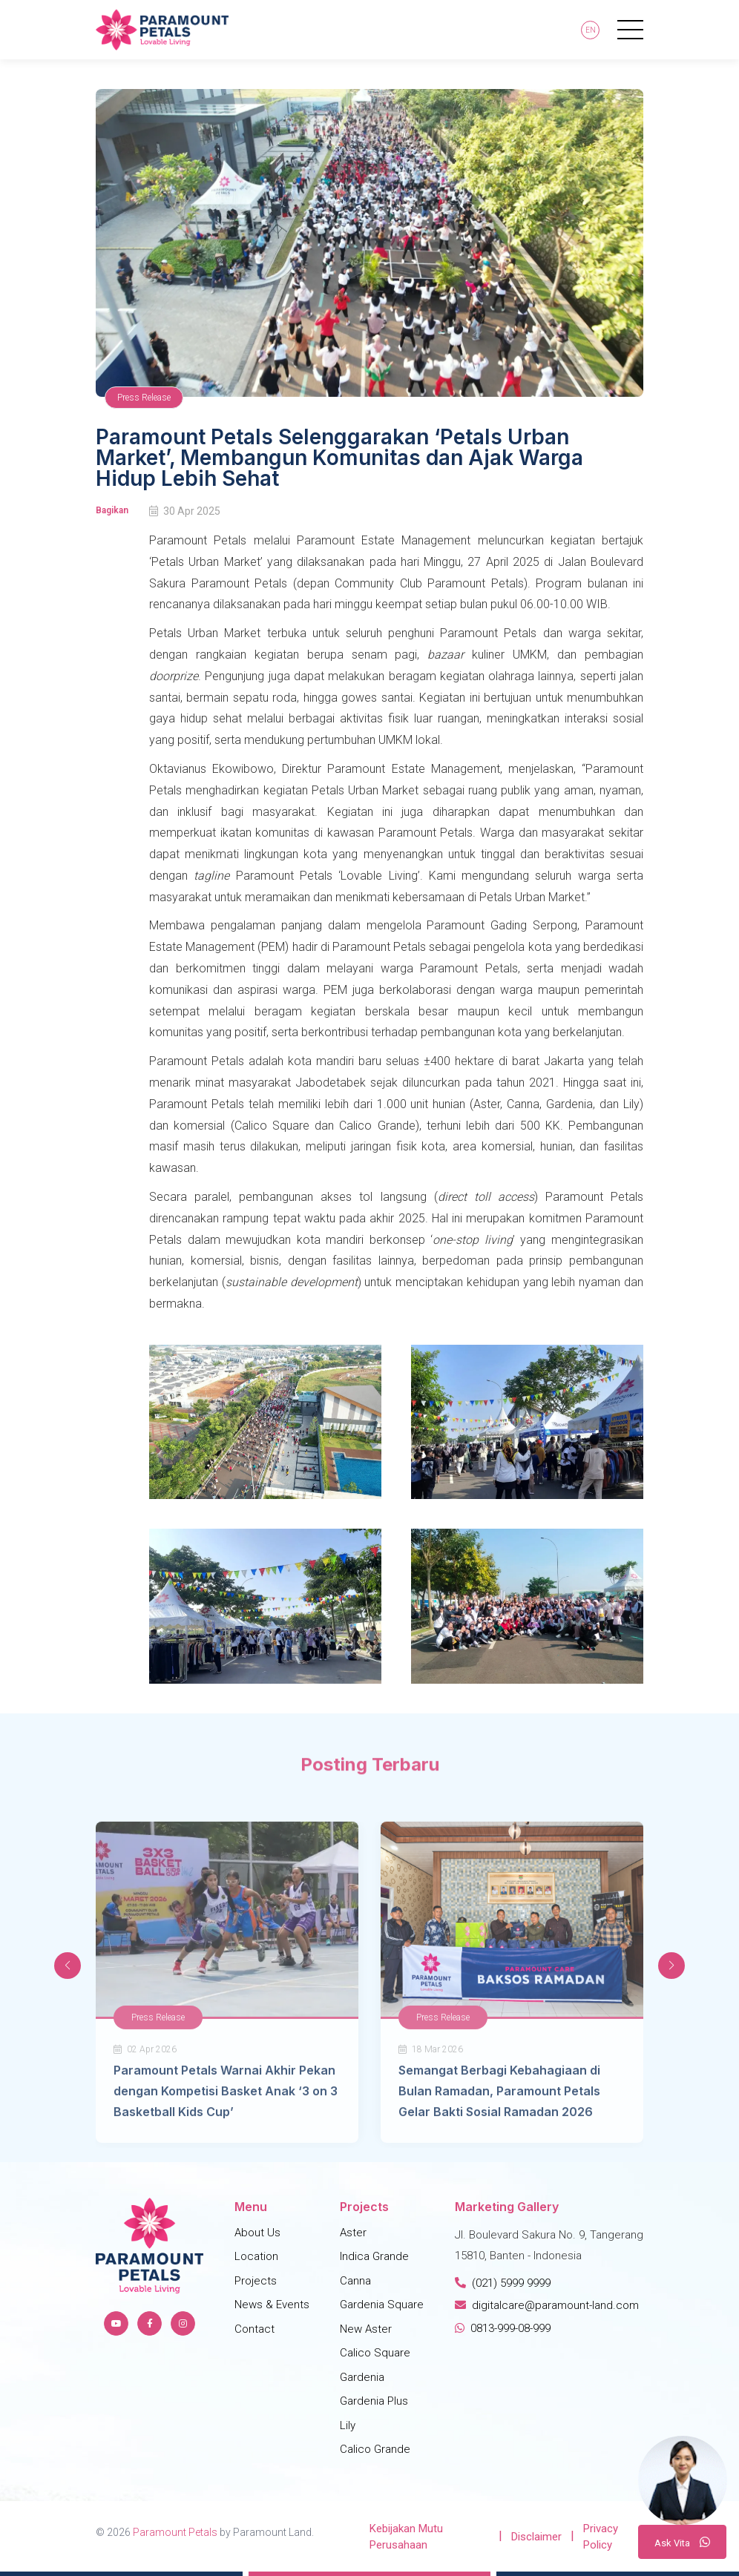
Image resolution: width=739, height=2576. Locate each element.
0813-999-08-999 (503, 2328)
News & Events (271, 2304)
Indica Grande (374, 2256)
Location (256, 2256)
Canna (355, 2280)
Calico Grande (375, 2449)
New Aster (366, 2329)
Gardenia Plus (374, 2401)
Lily (347, 2425)
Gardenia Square (382, 2304)
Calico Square (375, 2352)
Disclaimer (536, 2536)
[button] (671, 1965)
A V (682, 2542)
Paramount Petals (175, 2532)
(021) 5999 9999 (503, 2283)
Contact (254, 2329)
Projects (255, 2280)
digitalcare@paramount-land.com (547, 2305)
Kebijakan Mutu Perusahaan (406, 2537)
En (590, 30)
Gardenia (362, 2377)
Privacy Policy (600, 2537)
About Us (257, 2232)
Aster (353, 2232)
